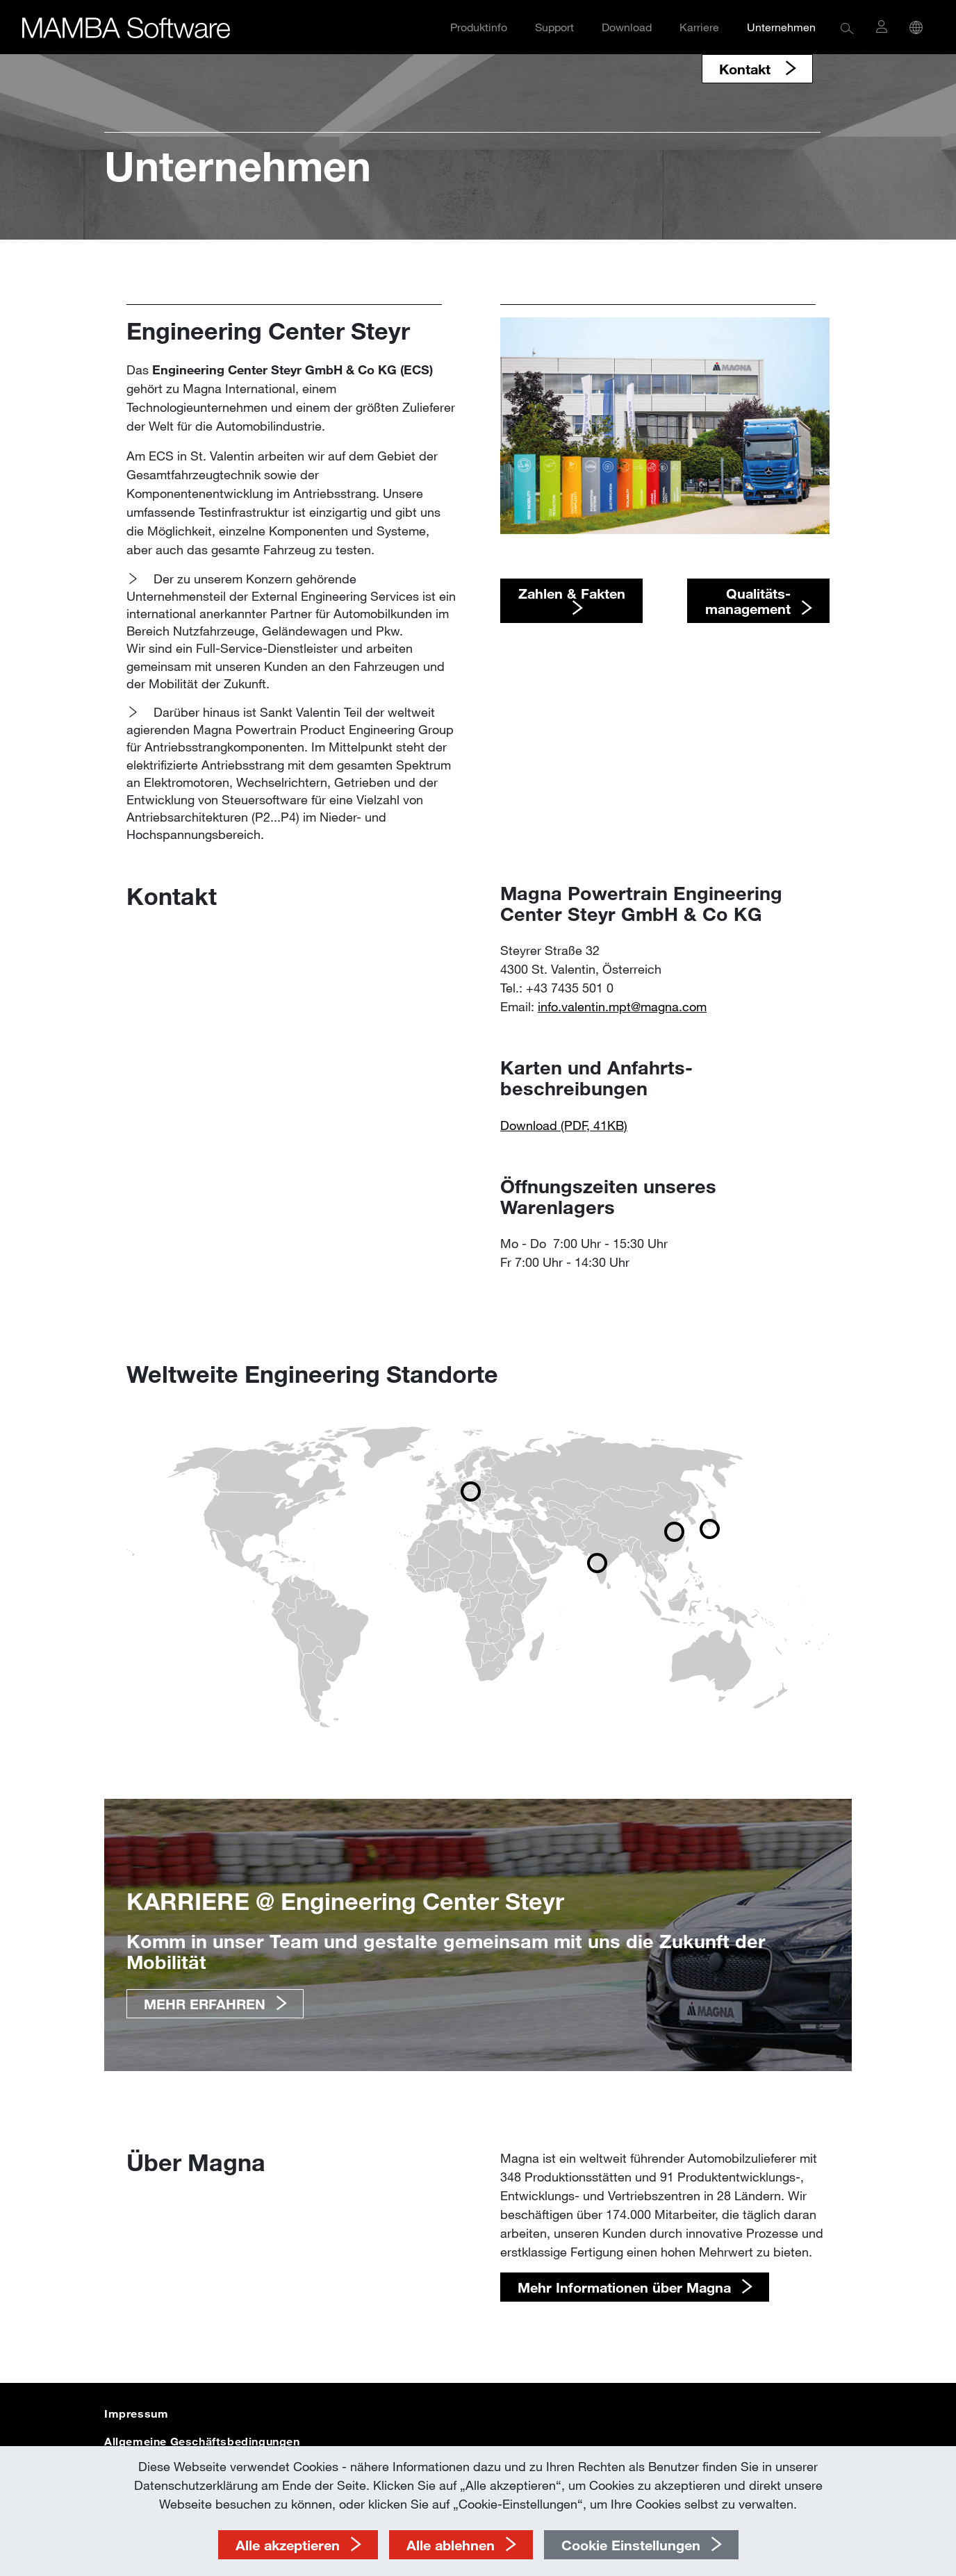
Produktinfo (478, 26)
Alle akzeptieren (288, 2544)
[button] (847, 27)
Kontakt (747, 68)
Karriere (699, 26)
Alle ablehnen (450, 2544)
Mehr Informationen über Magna (624, 2287)
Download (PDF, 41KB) (563, 1125)
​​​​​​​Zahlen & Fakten (571, 593)
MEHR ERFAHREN (204, 2003)
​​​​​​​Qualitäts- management (748, 601)
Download (627, 26)
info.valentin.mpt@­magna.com (622, 1006)
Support (554, 26)
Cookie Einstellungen (630, 2544)
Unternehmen (781, 26)
